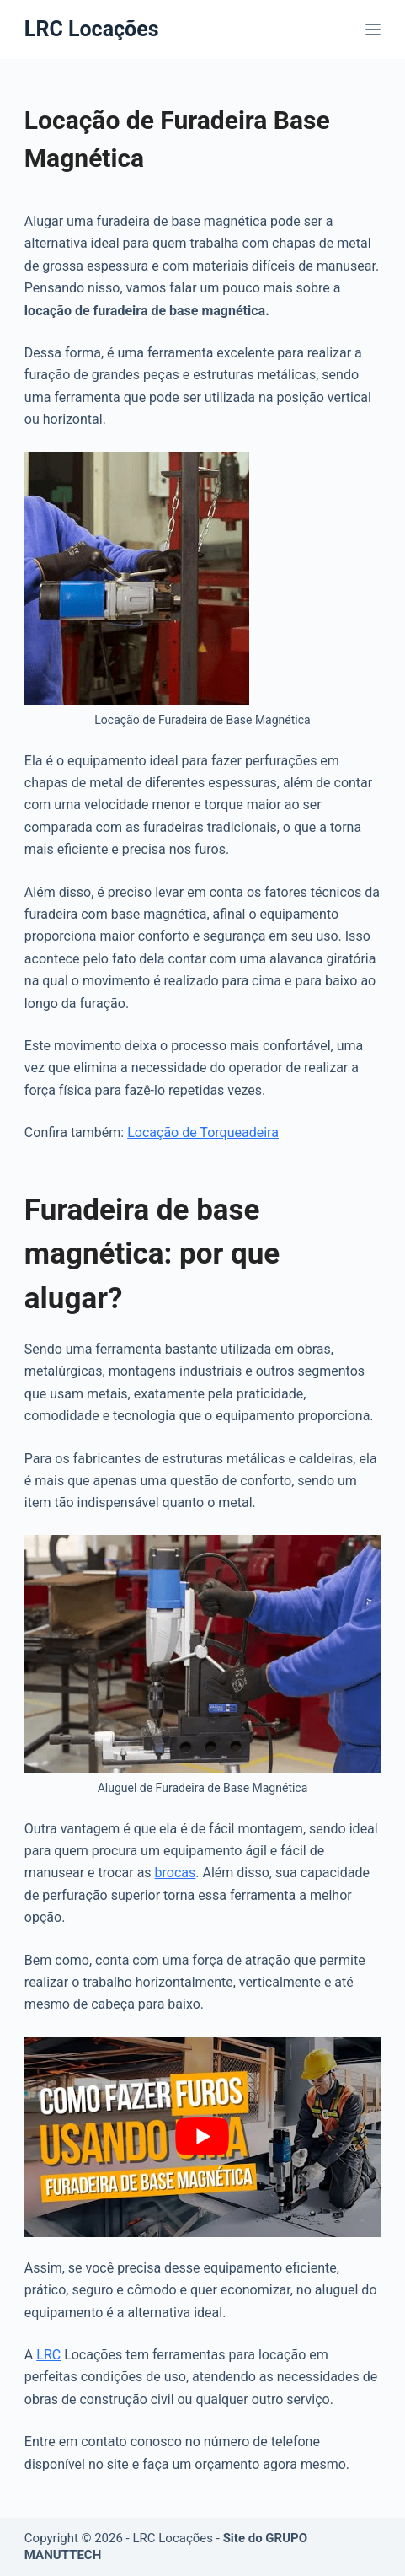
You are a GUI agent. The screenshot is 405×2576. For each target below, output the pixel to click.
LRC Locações (91, 29)
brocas (175, 1873)
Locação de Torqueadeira (203, 1132)
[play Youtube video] (202, 2137)
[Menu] (373, 29)
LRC (48, 2355)
